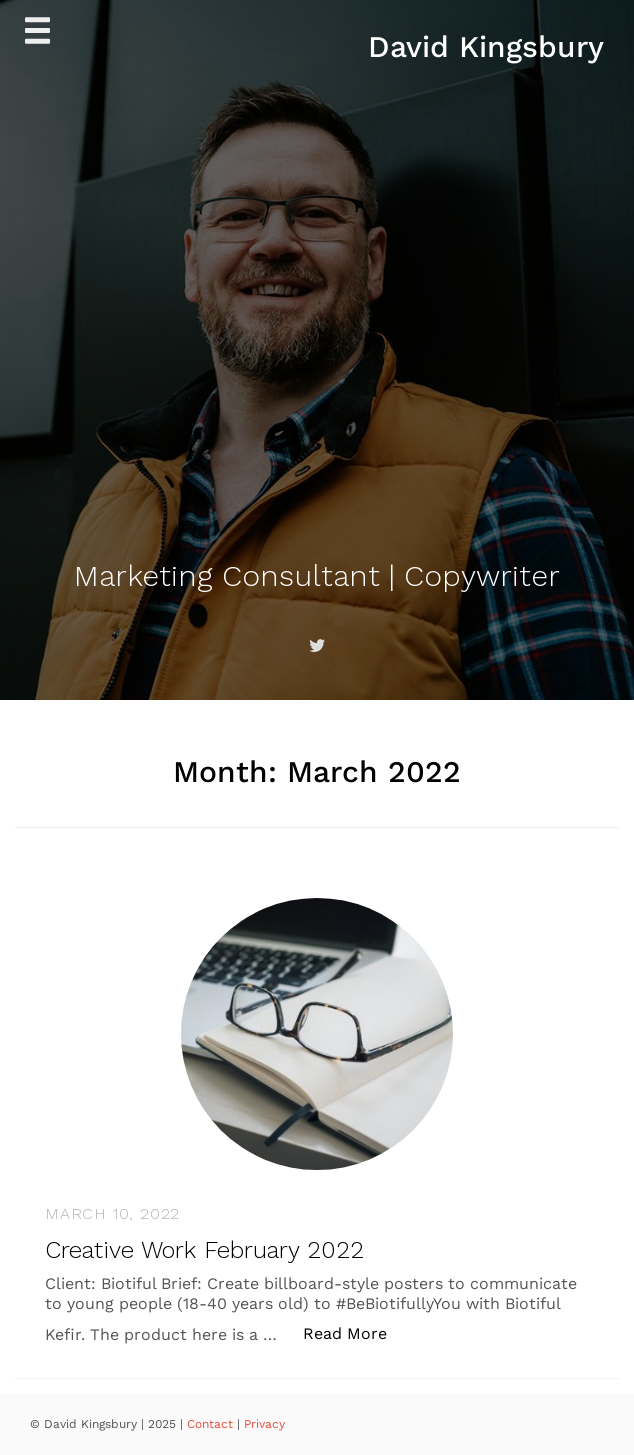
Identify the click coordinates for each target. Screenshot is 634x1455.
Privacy (264, 1424)
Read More (355, 1332)
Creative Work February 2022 (204, 1250)
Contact (212, 1424)
